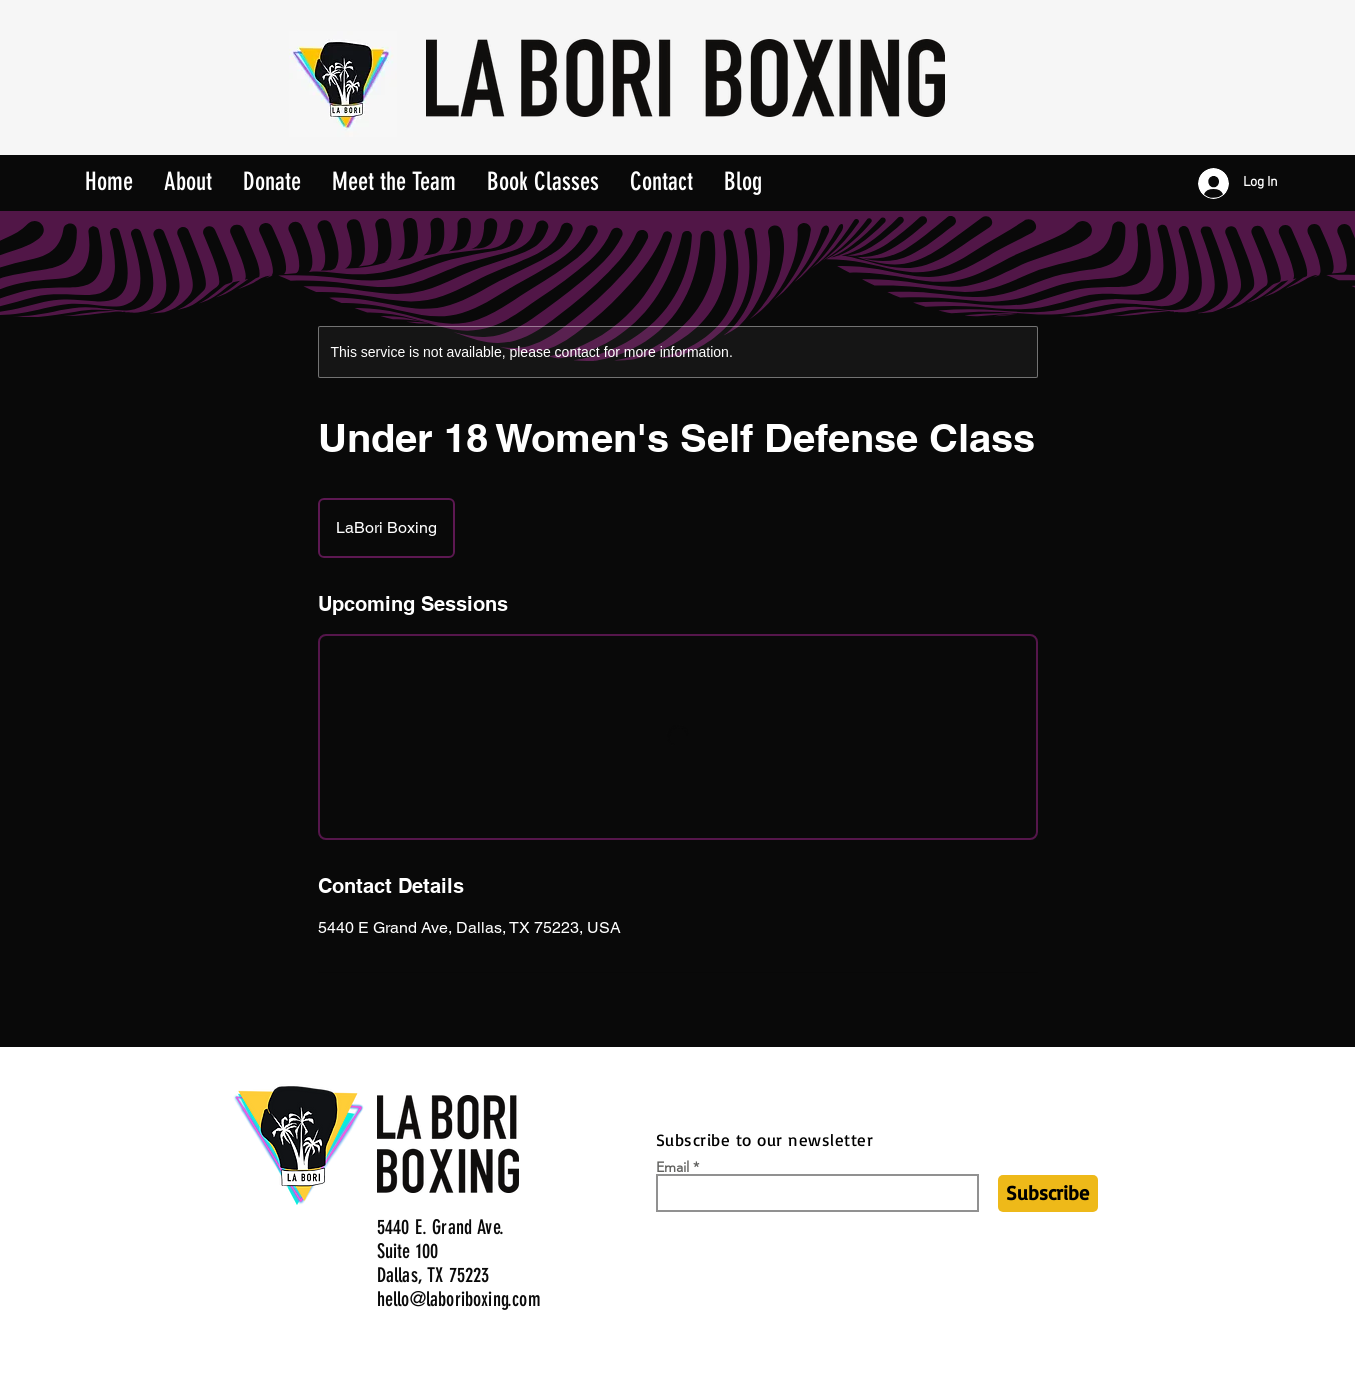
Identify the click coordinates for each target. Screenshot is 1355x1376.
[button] (543, 175)
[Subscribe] (1048, 1193)
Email (672, 1167)
